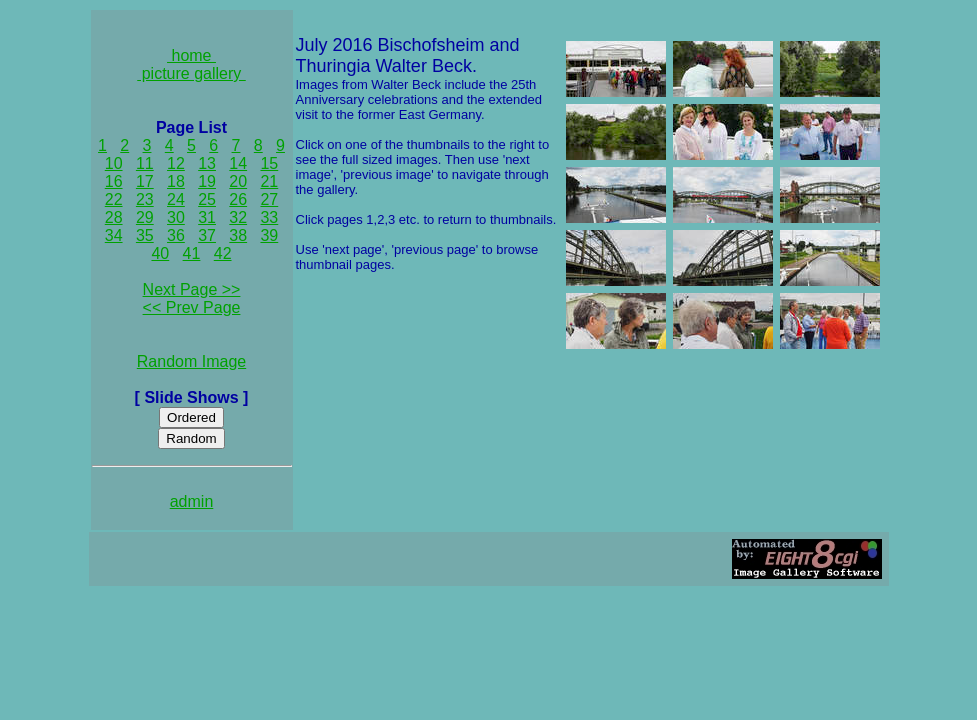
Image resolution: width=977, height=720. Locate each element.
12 (176, 163)
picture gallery (191, 73)
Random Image (191, 361)
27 (269, 199)
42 (223, 253)
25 (207, 199)
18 (176, 181)
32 (238, 217)
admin (192, 501)
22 (114, 199)
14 (238, 163)
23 (145, 199)
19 (207, 181)
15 (269, 163)
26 (238, 199)
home (191, 55)
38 (238, 235)
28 (114, 217)
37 (207, 235)
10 (114, 163)
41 (192, 253)
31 (207, 217)
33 (269, 217)
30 (176, 217)
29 (145, 217)
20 (238, 181)
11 (145, 163)
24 (176, 199)
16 (114, 181)
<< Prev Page (192, 307)
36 (176, 235)
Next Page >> (192, 289)
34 (114, 235)
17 (145, 181)
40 (160, 253)
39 (269, 235)
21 (269, 181)
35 (145, 235)
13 (207, 163)
